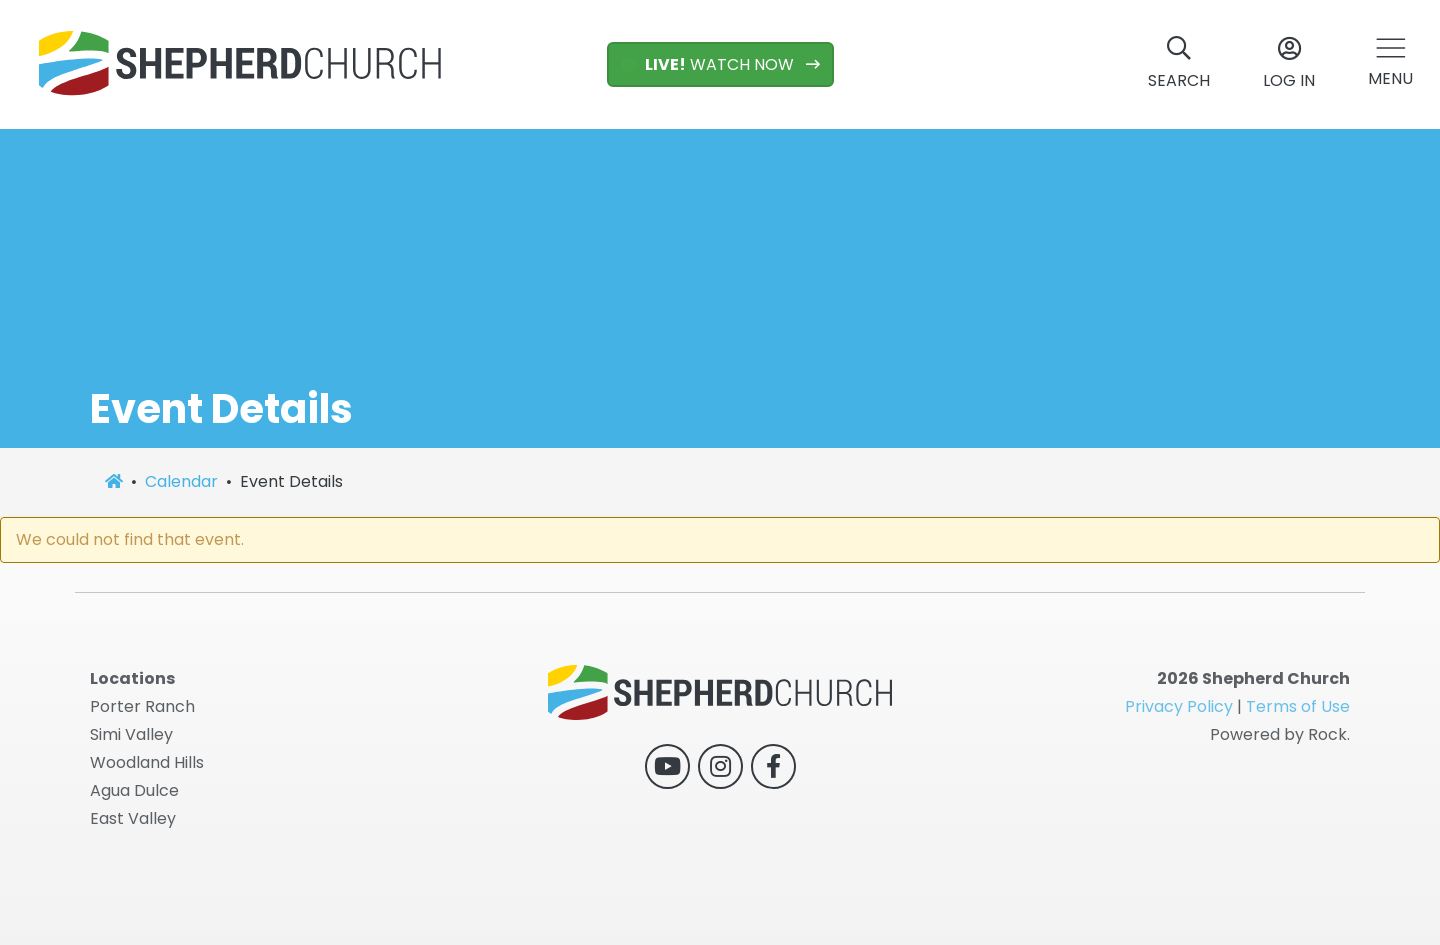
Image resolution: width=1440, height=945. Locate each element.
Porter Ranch (142, 706)
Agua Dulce (134, 790)
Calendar (181, 481)
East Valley (133, 818)
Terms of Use (1298, 706)
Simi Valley (131, 734)
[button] (1390, 64)
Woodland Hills (147, 762)
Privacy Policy (1179, 706)
